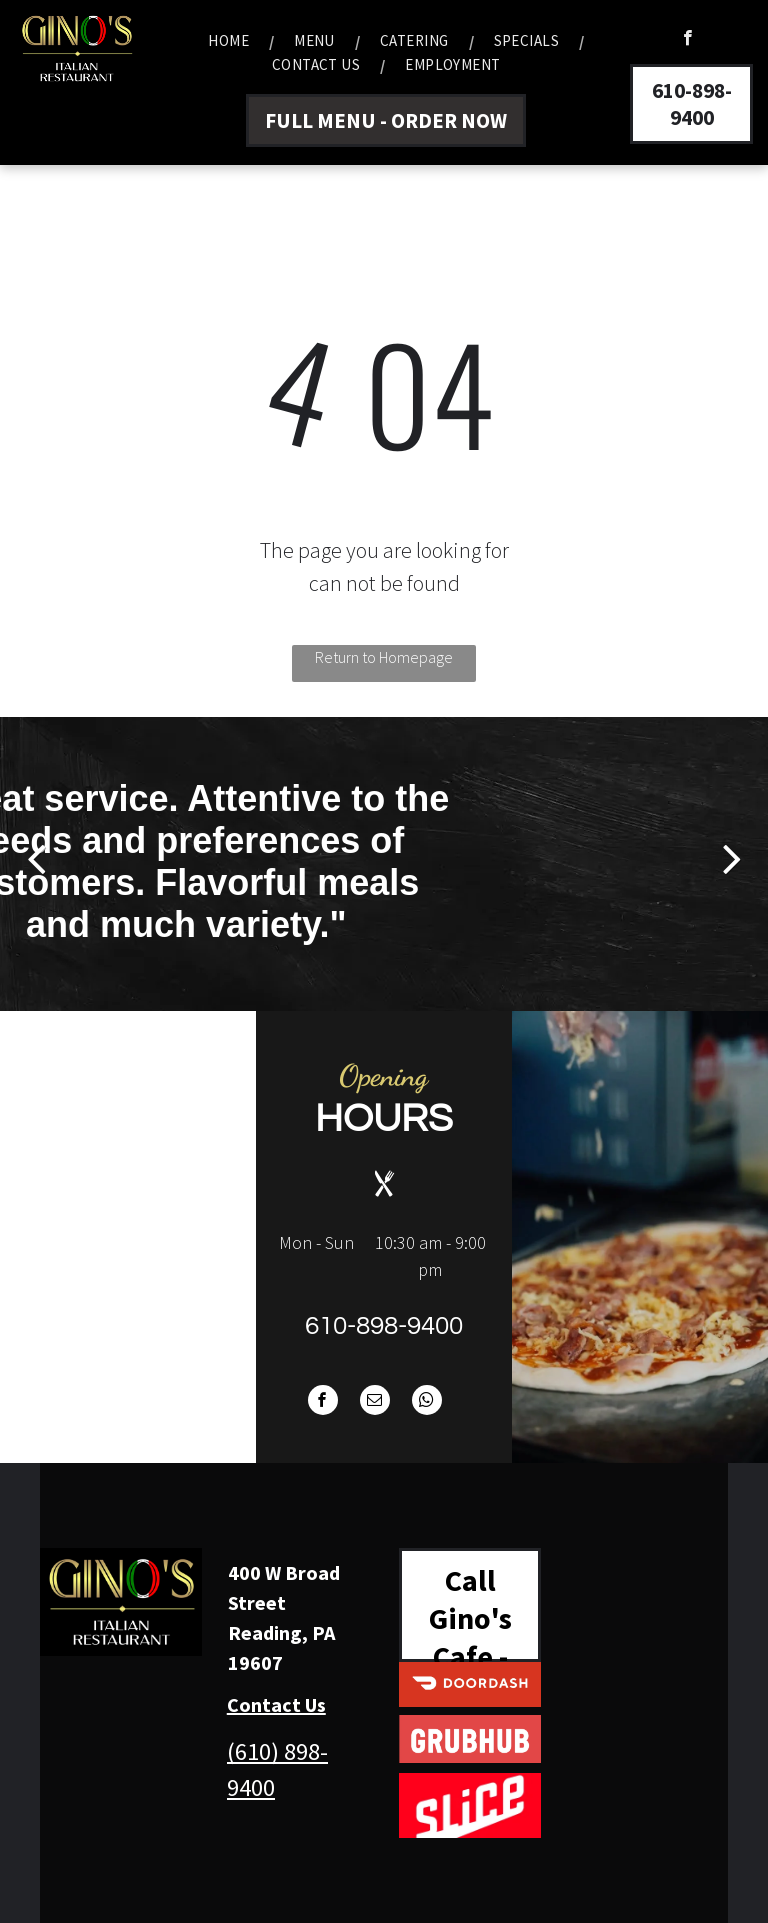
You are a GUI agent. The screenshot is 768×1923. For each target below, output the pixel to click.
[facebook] (687, 40)
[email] (375, 1402)
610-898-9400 (384, 1326)
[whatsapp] (427, 1402)
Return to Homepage (384, 657)
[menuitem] (231, 41)
